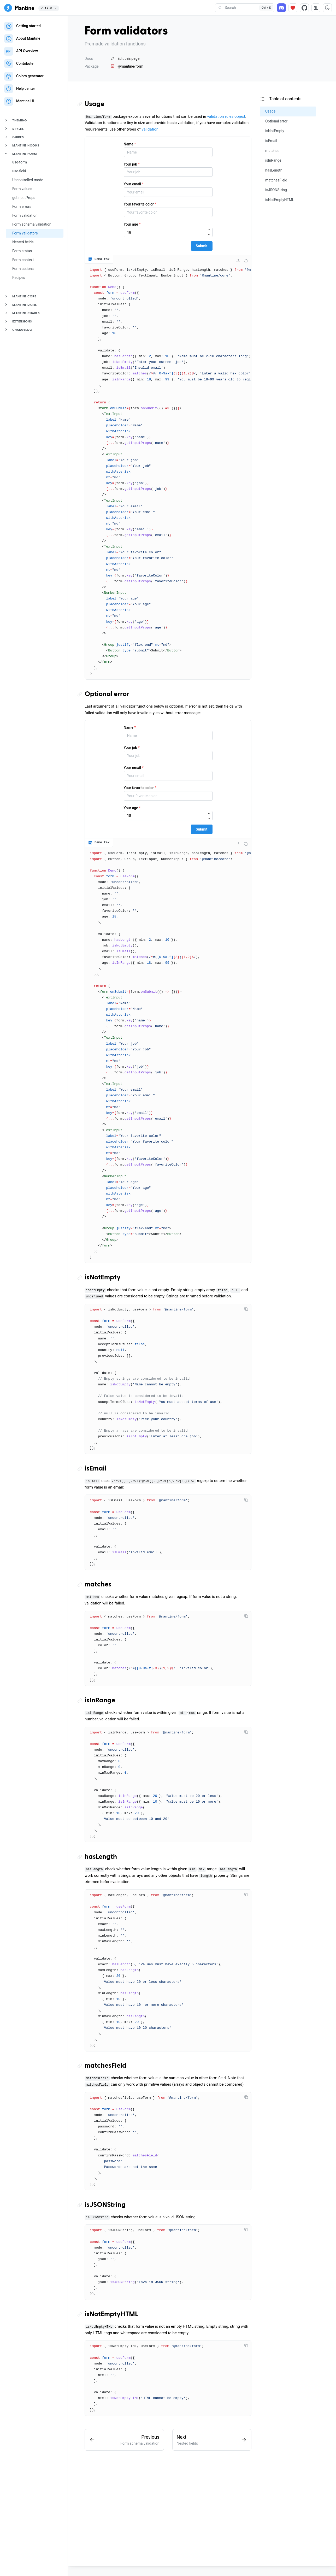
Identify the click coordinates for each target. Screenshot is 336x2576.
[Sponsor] (292, 7)
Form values (22, 189)
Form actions (23, 269)
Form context (23, 260)
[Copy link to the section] (81, 104)
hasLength (101, 1857)
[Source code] (304, 7)
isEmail (96, 1468)
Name (130, 144)
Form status (22, 251)
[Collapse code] (238, 260)
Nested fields (23, 242)
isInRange (100, 1700)
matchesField (105, 2065)
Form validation (24, 215)
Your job (132, 164)
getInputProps (23, 198)
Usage (94, 104)
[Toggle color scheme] (327, 7)
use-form (19, 162)
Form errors (21, 206)
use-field (19, 171)
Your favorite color (140, 204)
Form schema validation (31, 224)
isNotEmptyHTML (111, 2314)
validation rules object (226, 116)
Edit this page (125, 58)
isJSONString (105, 2205)
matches (98, 1584)
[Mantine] (19, 8)
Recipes (18, 277)
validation (150, 129)
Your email (134, 184)
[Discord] (281, 7)
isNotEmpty (103, 1277)
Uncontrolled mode (27, 180)
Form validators (25, 233)
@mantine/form (127, 66)
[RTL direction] (315, 7)
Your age (132, 224)
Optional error (107, 694)
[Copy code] (245, 260)
